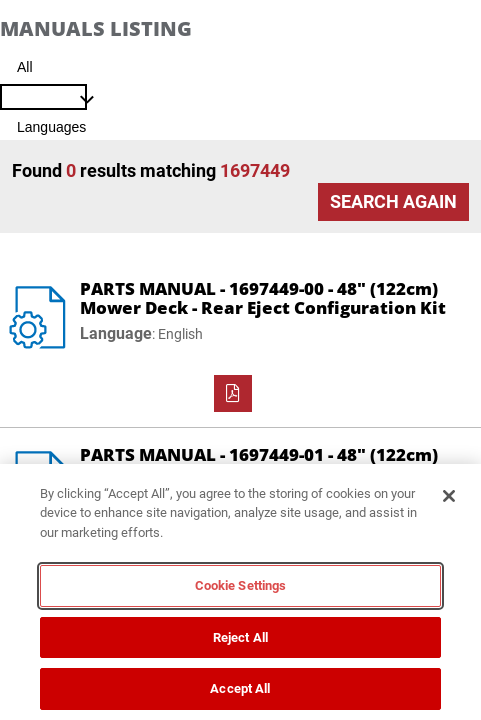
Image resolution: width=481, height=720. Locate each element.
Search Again (393, 201)
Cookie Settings (241, 585)
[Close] (449, 496)
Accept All (240, 688)
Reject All (240, 637)
